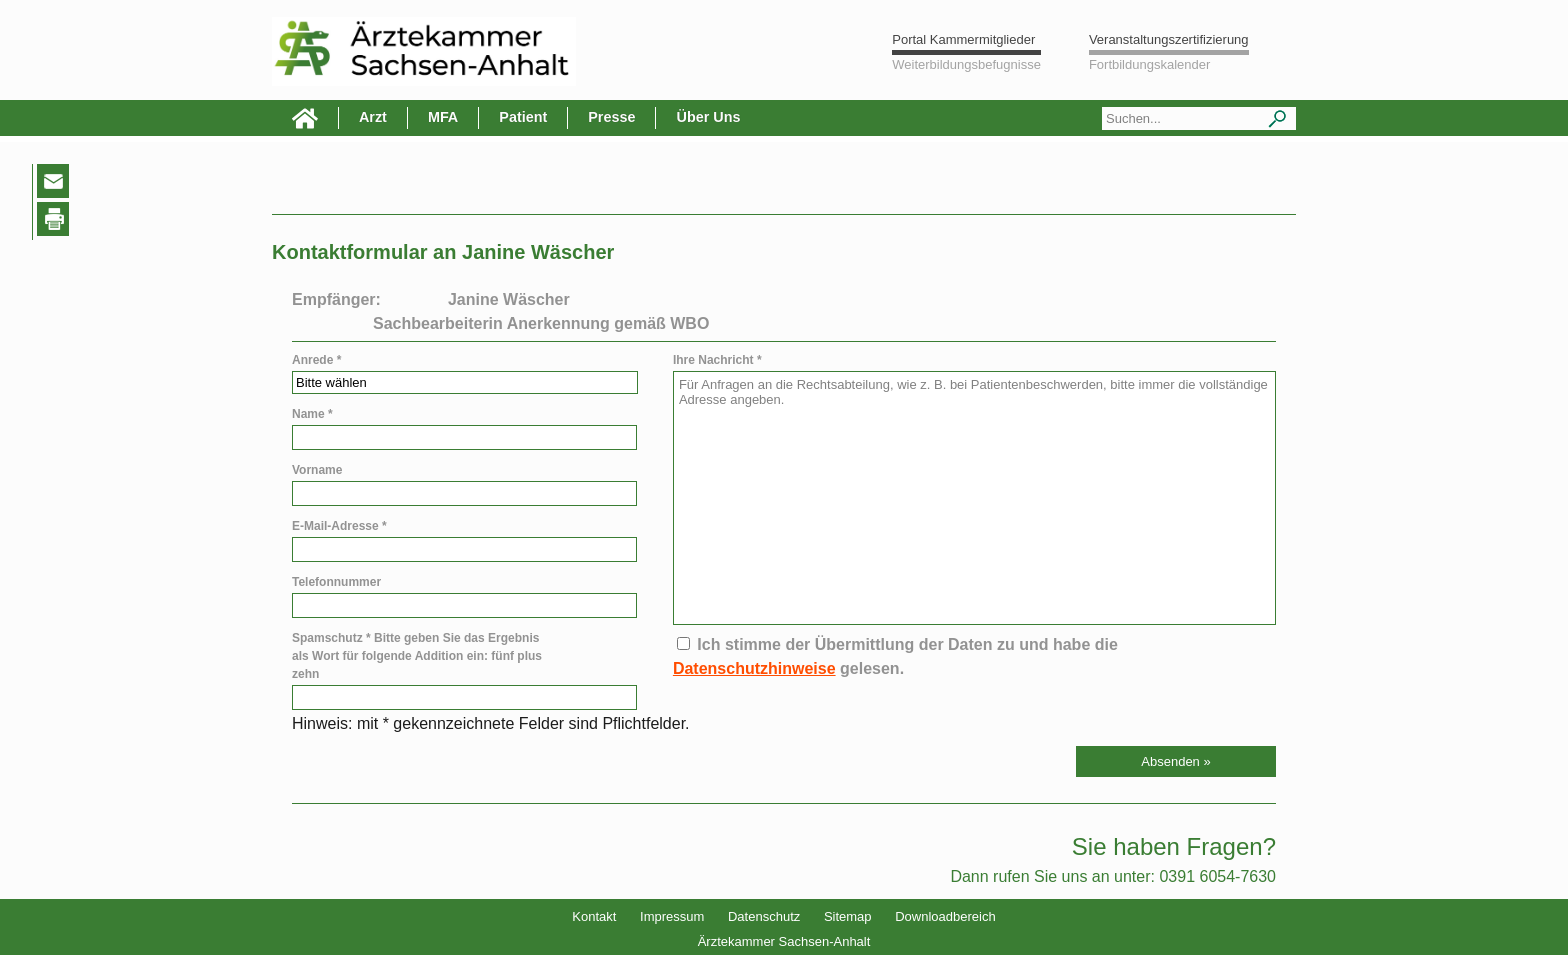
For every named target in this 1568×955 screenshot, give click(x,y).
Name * (312, 414)
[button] (1176, 761)
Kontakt (594, 916)
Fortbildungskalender (1149, 64)
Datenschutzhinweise (754, 668)
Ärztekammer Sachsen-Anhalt (784, 941)
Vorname (317, 470)
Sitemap (848, 916)
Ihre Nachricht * (717, 360)
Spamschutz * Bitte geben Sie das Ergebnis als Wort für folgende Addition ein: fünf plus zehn (417, 656)
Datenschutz (764, 916)
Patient (523, 117)
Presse (611, 117)
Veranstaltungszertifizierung (1169, 39)
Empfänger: (336, 299)
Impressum (672, 916)
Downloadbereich (945, 916)
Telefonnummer (336, 582)
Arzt (373, 117)
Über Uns (708, 117)
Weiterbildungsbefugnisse (966, 64)
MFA (443, 117)
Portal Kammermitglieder (963, 39)
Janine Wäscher (509, 299)
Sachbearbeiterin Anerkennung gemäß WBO (541, 323)
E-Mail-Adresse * (339, 526)
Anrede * (316, 360)
